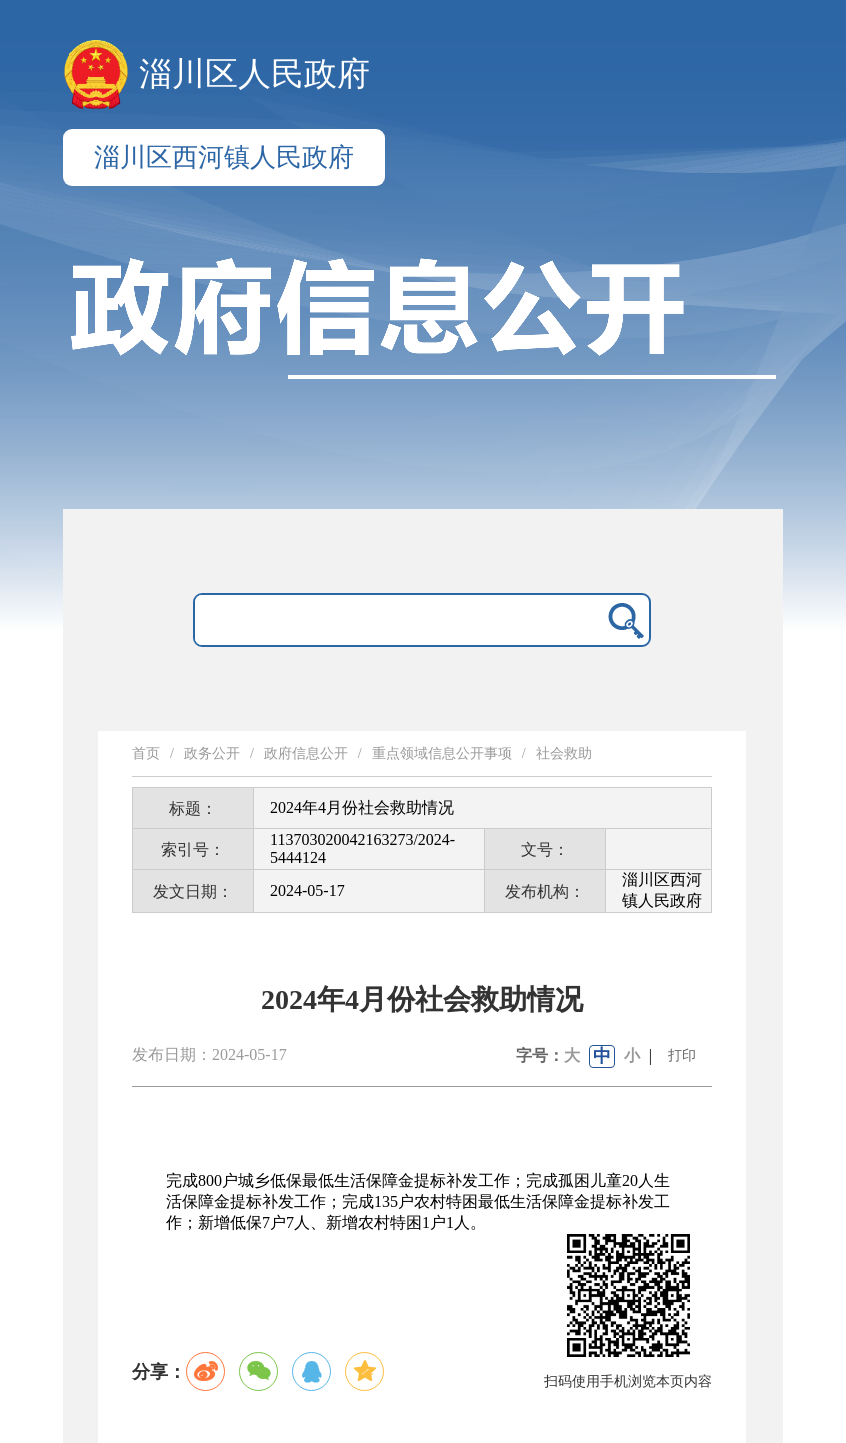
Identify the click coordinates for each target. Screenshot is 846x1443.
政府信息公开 (306, 753)
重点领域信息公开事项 (442, 753)
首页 (146, 753)
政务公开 (212, 753)
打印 (682, 1055)
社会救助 (564, 753)
